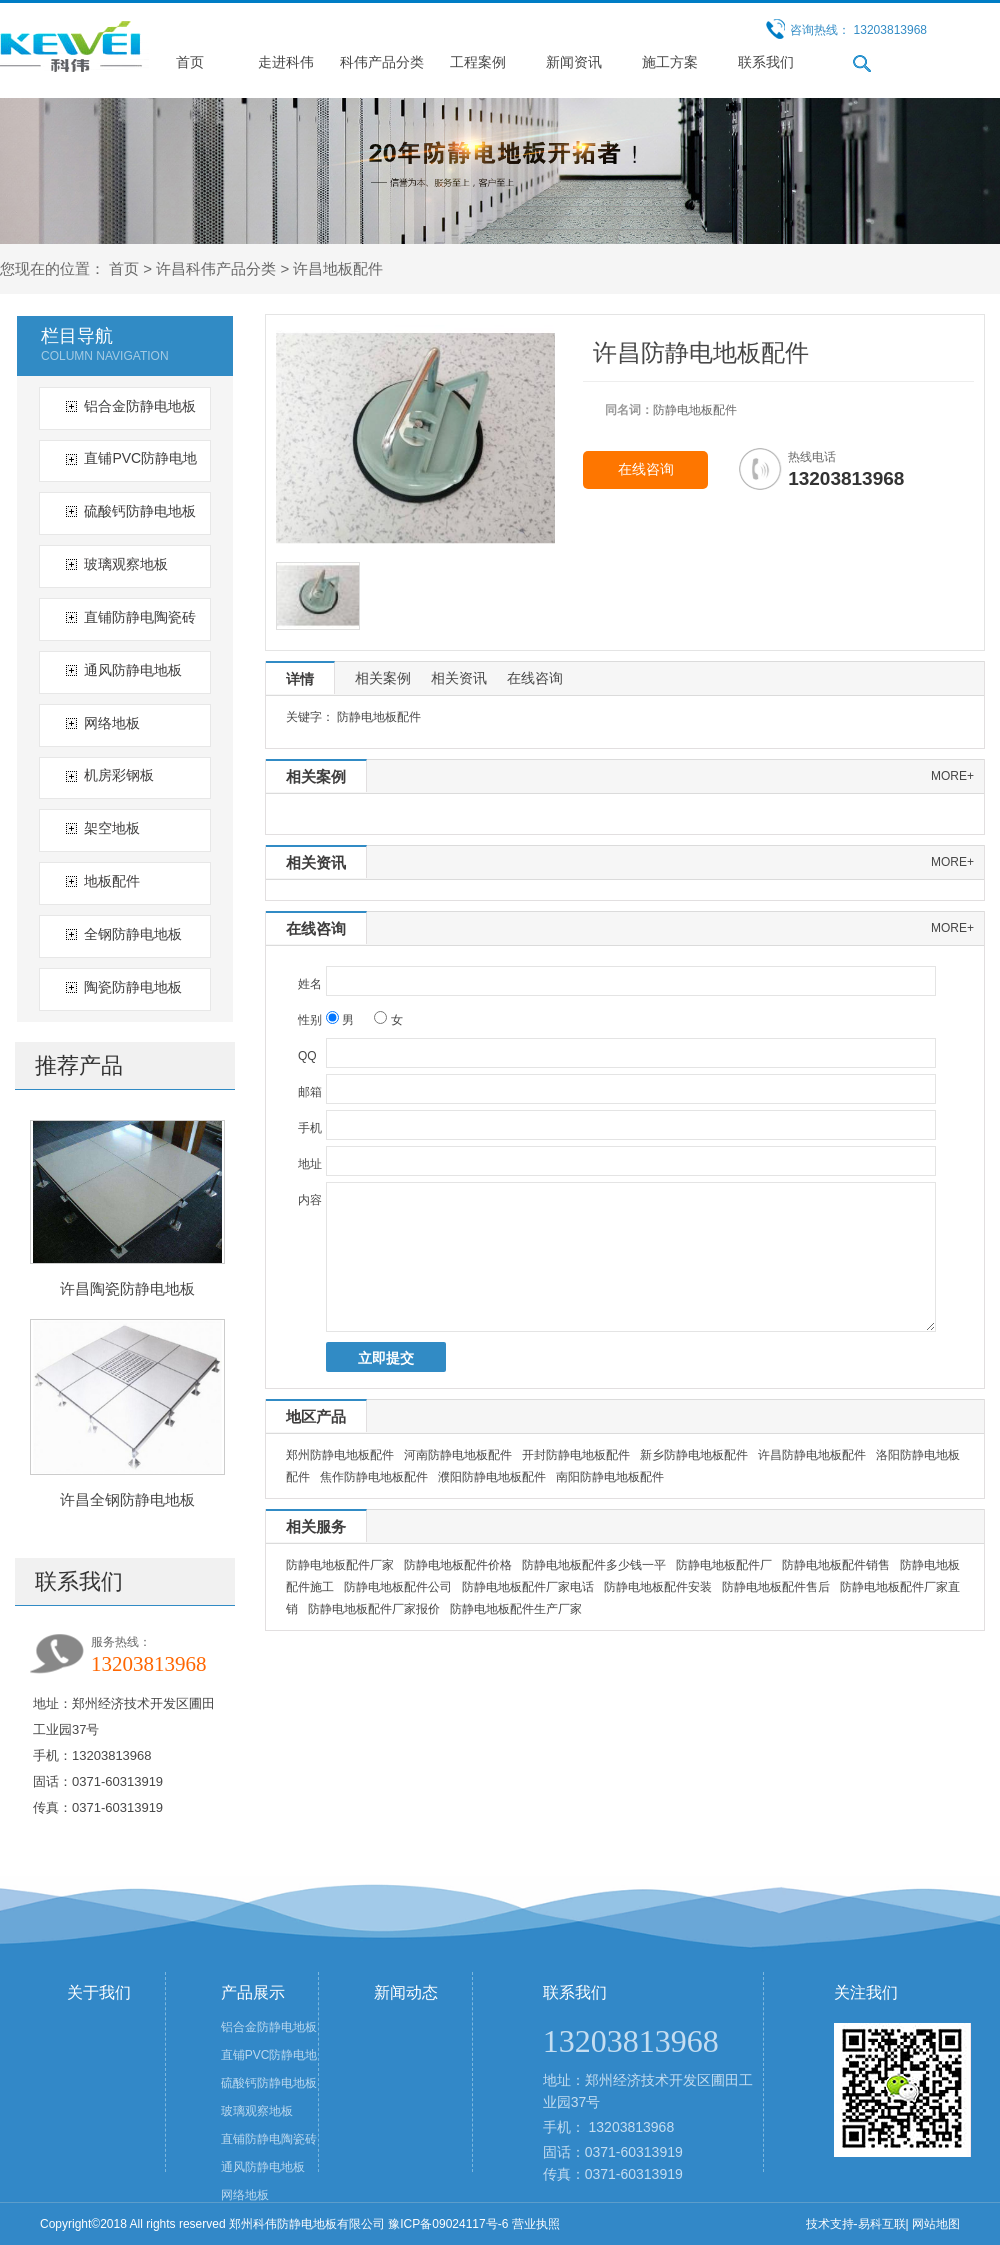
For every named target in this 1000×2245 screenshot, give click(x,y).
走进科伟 (286, 62)
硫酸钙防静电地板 (140, 511)
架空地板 (112, 828)
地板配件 (112, 881)
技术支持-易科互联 (856, 2224)
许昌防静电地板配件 (812, 1455)
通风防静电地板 (133, 670)
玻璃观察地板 (126, 564)
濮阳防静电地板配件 (492, 1477)
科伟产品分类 (382, 62)
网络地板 (112, 723)
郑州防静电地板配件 (340, 1455)
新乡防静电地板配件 (694, 1455)
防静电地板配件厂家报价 (374, 1609)
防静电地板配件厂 (724, 1565)
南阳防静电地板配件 (610, 1477)
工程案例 (478, 62)
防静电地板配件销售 (836, 1565)
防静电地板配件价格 (458, 1565)
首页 (190, 62)
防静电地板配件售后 (776, 1587)
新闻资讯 (574, 62)
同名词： (629, 410)
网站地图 (936, 2224)
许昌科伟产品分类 (216, 268)
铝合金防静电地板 (140, 406)
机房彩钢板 (119, 775)
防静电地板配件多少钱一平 (594, 1565)
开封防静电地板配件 (576, 1455)
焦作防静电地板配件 (374, 1477)
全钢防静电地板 (133, 934)
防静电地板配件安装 (658, 1587)
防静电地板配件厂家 (340, 1565)
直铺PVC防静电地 (140, 458)
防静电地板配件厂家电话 (528, 1587)
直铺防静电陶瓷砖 (140, 617)
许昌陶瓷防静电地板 (127, 1288)
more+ (952, 776)
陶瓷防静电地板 (133, 987)
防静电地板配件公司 (398, 1587)
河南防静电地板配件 (458, 1455)
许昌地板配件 (338, 268)
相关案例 (383, 678)
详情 (300, 679)
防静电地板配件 (379, 717)
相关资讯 (459, 678)
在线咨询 (646, 469)
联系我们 (766, 62)
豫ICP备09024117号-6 (448, 2224)
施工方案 (670, 62)
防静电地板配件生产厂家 (516, 1609)
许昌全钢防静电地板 (127, 1499)
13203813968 (632, 2127)
